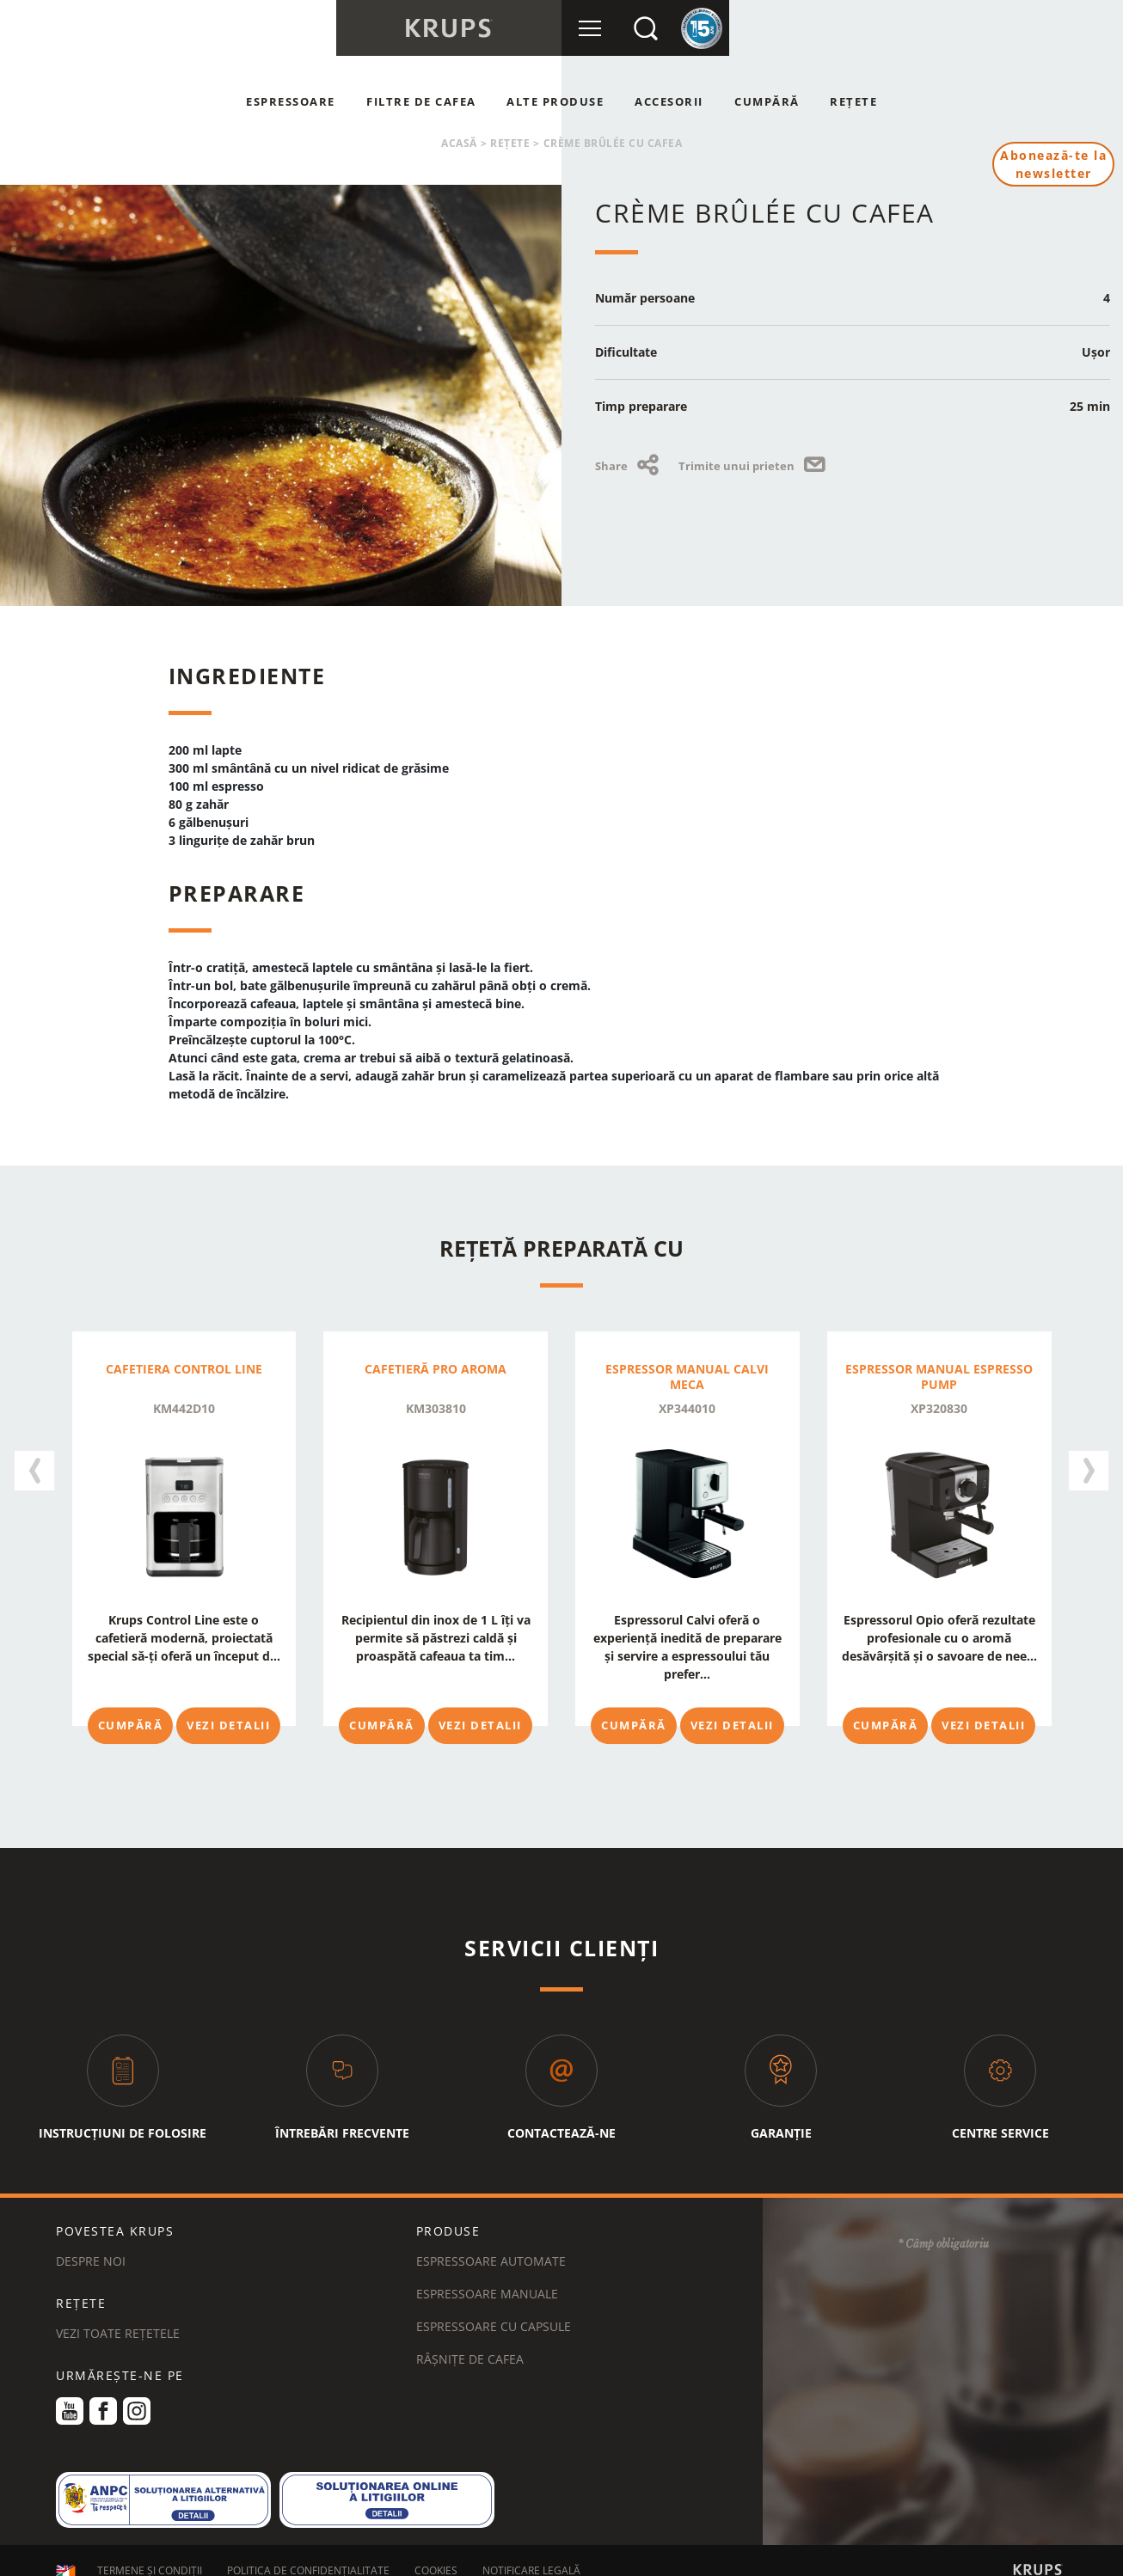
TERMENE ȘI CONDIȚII (149, 2553)
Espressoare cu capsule (493, 2309)
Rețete (853, 101)
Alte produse (555, 101)
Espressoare (290, 101)
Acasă (459, 143)
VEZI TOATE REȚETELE (118, 2316)
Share (630, 466)
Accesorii (669, 101)
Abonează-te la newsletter (1053, 164)
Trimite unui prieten (755, 466)
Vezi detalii (228, 1725)
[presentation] (34, 1464)
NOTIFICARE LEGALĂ (531, 2553)
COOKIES (435, 2553)
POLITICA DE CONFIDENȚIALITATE (308, 2553)
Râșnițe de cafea (470, 2342)
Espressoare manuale (487, 2276)
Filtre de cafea (421, 101)
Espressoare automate (491, 2244)
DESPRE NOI (91, 2244)
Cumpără (767, 101)
